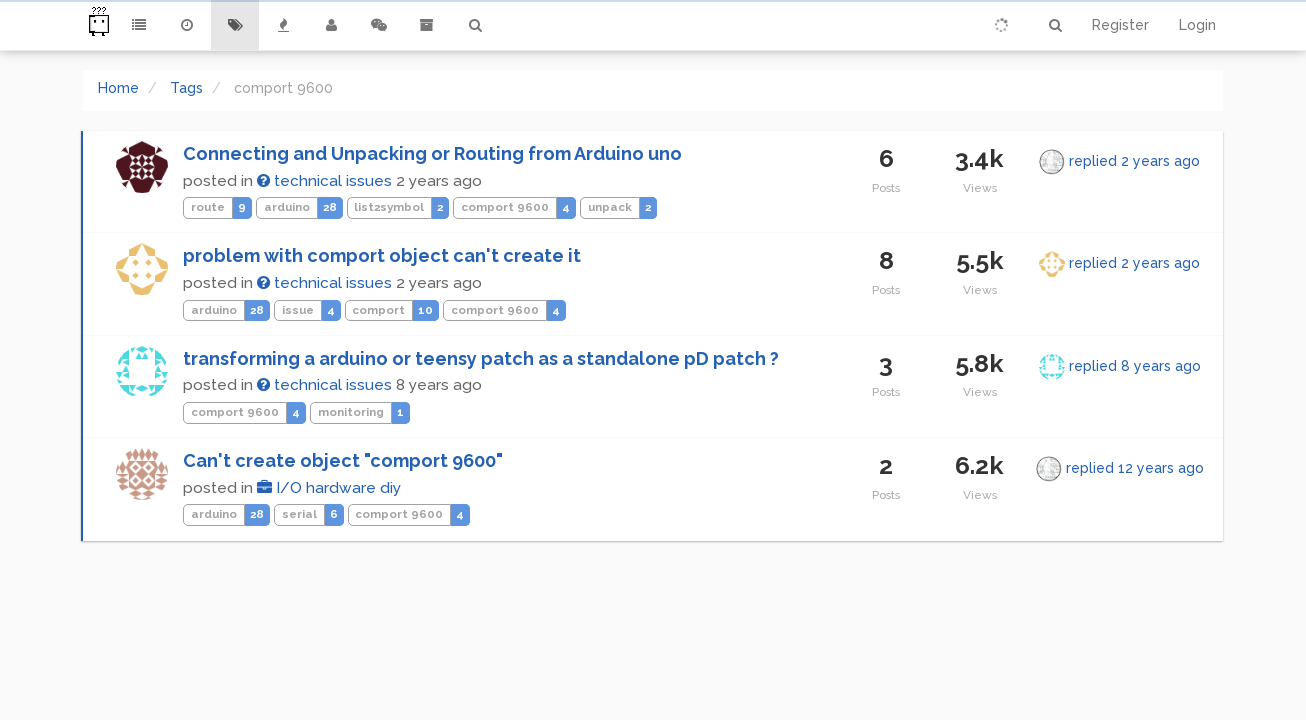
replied (1134, 161)
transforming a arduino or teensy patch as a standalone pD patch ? (481, 358)
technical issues (324, 181)
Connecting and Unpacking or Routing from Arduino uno (432, 153)
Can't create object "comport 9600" (343, 460)
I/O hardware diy (329, 488)
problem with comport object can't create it (382, 255)
